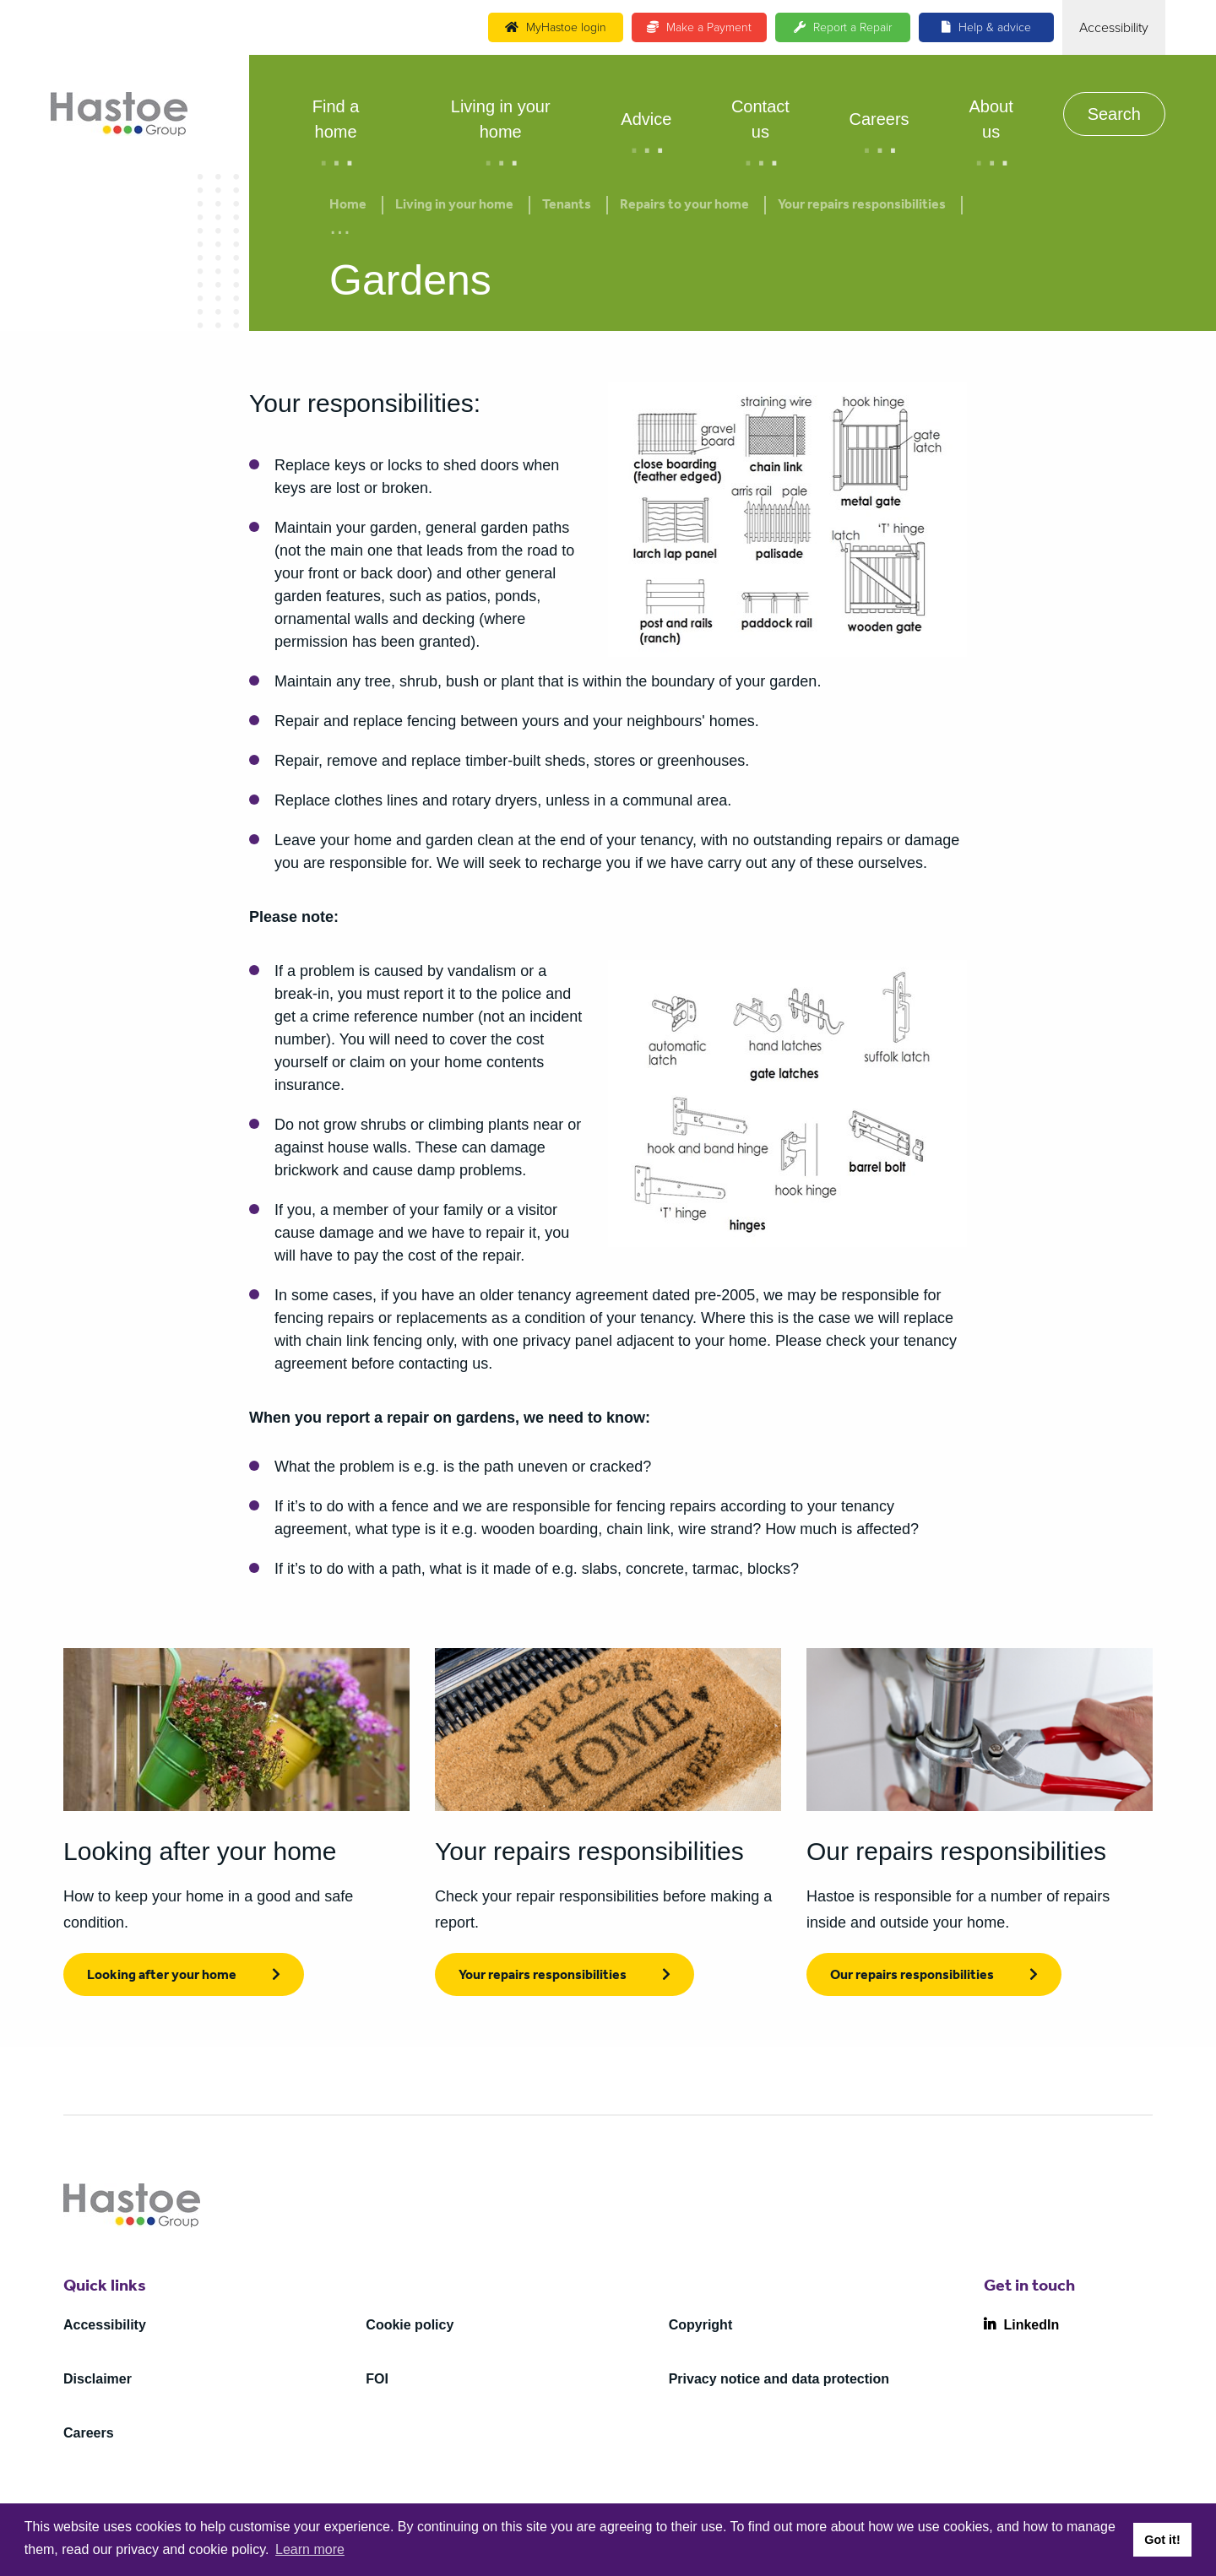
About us (990, 119)
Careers (879, 119)
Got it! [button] (1162, 2539)
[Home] (119, 114)
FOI (377, 2379)
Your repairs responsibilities (862, 206)
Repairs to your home (684, 206)
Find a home (336, 119)
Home (347, 206)
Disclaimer (97, 2379)
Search (1114, 114)
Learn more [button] (310, 2549)
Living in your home (501, 119)
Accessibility (104, 2325)
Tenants (566, 206)
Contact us (760, 119)
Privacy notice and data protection (779, 2379)
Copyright (701, 2325)
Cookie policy (409, 2325)
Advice (646, 119)
